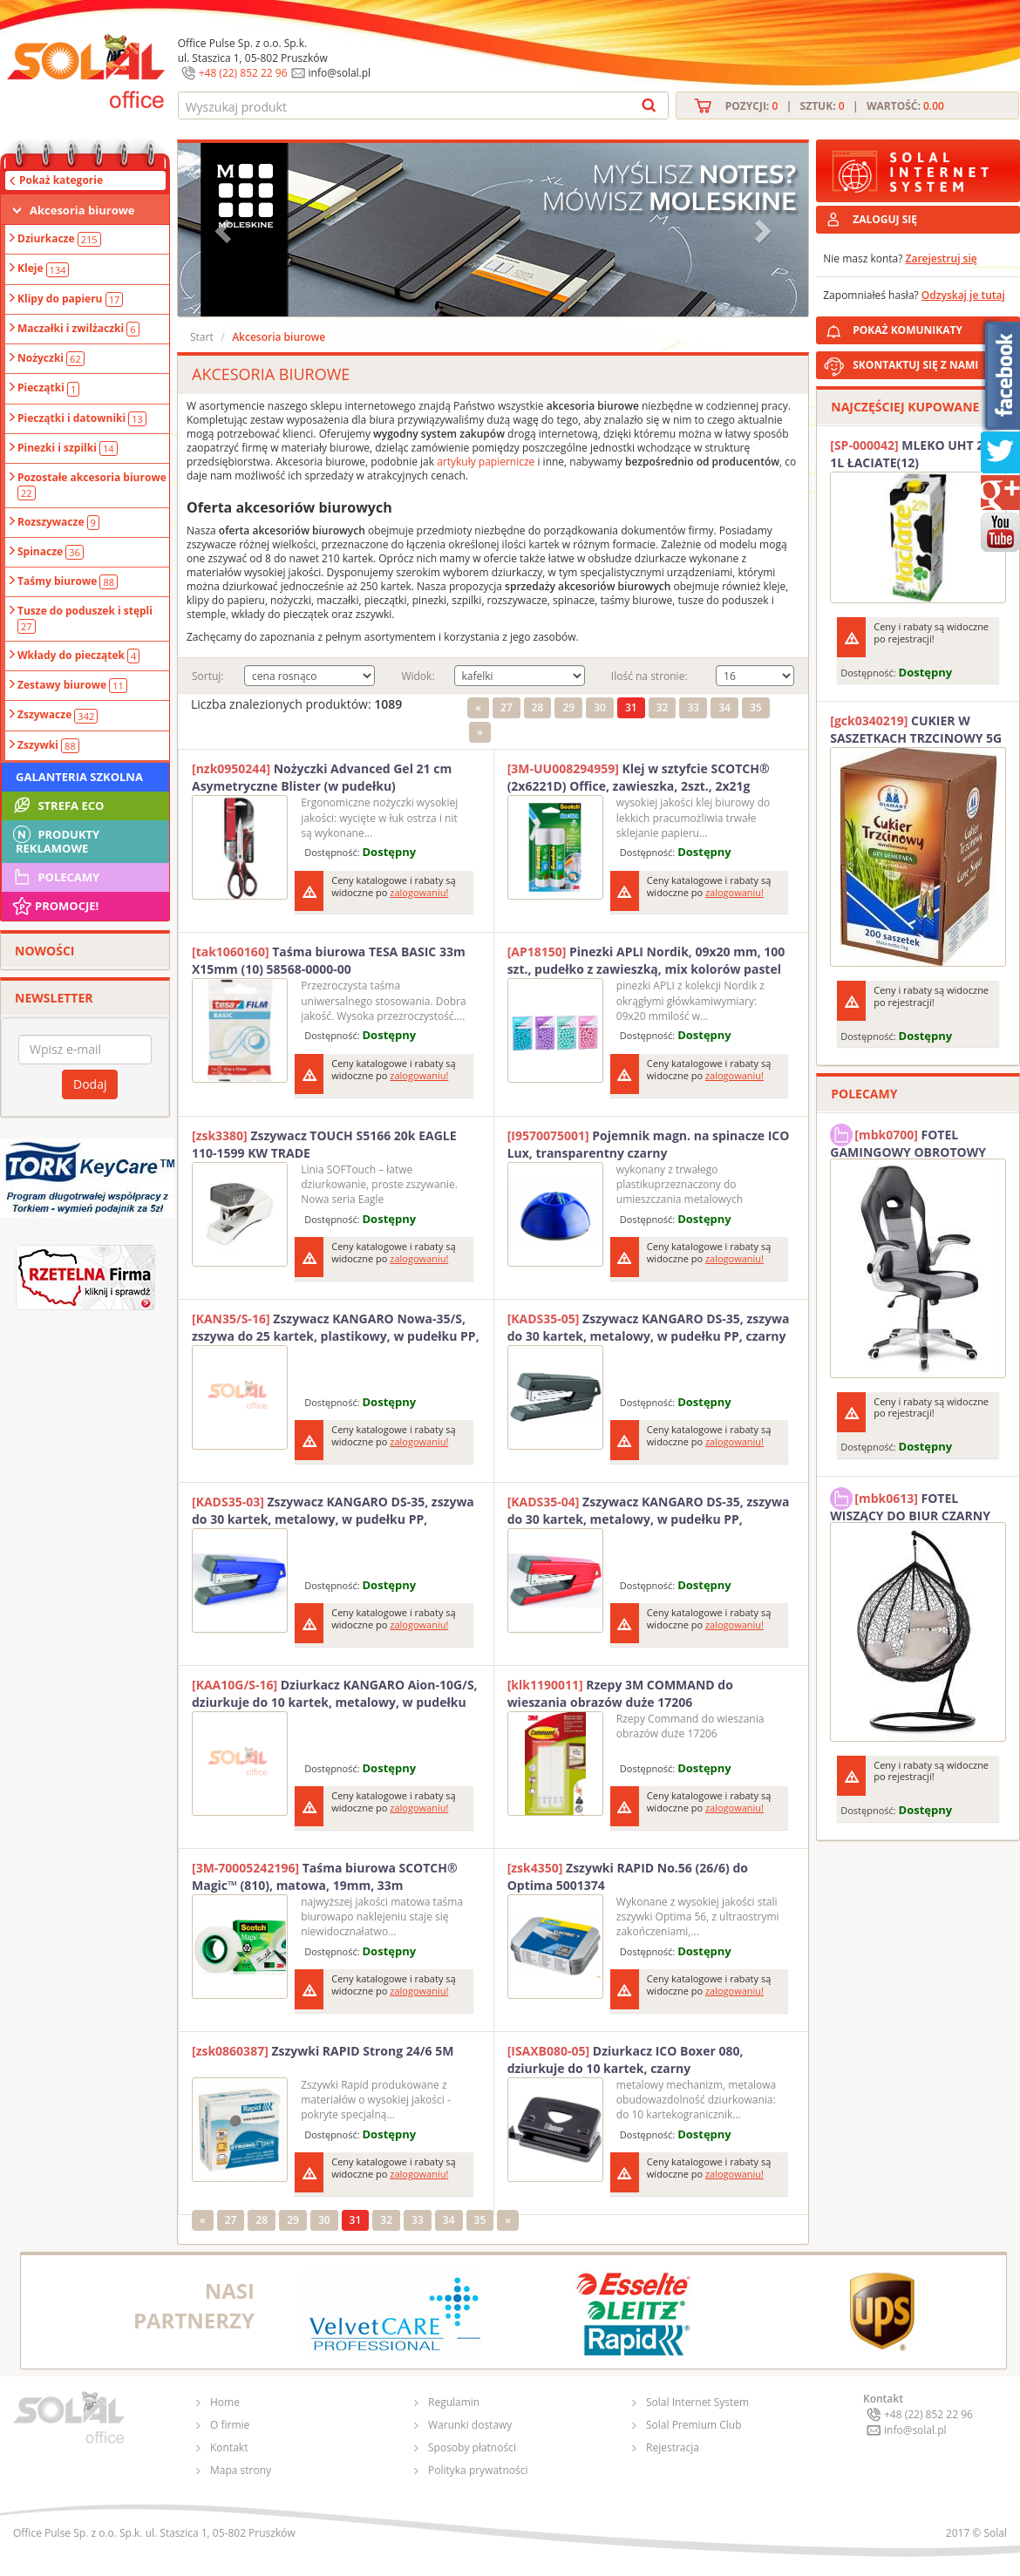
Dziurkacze (59, 239)
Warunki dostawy (470, 2424)
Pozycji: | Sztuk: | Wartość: (834, 106)
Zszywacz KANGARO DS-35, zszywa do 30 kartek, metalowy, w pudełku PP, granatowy (333, 1510)
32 (662, 707)
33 (693, 707)
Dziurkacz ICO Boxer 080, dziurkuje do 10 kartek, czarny (625, 2059)
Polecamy (54, 877)
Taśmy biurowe (67, 581)
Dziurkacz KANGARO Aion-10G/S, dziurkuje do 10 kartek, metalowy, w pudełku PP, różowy (335, 1693)
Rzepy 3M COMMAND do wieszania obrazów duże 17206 (620, 1693)
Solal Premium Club (694, 2424)
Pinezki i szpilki (67, 448)
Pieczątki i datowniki (81, 418)
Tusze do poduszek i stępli (85, 618)
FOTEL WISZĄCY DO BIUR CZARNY (910, 1504)
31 (631, 707)
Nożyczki (51, 358)
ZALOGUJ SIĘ (885, 219)
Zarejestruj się (941, 258)
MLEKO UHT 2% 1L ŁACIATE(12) (912, 454)
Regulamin (453, 2402)
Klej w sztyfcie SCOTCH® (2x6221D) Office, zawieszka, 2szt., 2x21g (638, 777)
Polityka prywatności (477, 2470)
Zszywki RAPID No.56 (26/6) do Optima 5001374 (627, 1876)
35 (756, 707)
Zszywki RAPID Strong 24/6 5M (322, 2050)
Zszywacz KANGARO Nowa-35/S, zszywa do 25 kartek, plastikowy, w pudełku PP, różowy (335, 1327)
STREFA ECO (57, 805)
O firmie (229, 2424)
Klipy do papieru (70, 299)
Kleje (43, 268)
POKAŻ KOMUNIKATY (933, 327)
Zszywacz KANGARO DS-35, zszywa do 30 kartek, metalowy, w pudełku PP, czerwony (648, 1510)
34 (724, 707)
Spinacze (50, 552)
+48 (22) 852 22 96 (243, 72)
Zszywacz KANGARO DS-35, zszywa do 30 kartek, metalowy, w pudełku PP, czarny (648, 1327)
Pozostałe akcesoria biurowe (92, 485)
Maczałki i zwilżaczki (78, 328)
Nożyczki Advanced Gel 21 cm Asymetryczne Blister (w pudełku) (322, 777)
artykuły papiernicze (485, 461)
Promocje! (54, 905)
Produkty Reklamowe (54, 839)
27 (506, 707)
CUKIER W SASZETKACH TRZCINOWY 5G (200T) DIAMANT (916, 729)
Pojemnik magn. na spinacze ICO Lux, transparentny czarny (648, 1144)
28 (538, 707)
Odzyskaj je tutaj (963, 295)
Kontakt (229, 2447)
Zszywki (48, 745)
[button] (225, 229)
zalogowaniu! (419, 892)
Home (225, 2402)
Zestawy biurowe (72, 685)
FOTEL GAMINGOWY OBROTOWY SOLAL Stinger (908, 1141)
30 (600, 707)
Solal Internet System (697, 2402)
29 (568, 707)
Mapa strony (240, 2470)
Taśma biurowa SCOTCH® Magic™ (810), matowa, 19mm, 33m (325, 1876)
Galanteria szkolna (79, 777)
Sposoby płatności (472, 2447)
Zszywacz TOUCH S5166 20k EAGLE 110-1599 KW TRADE (324, 1144)
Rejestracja (672, 2447)
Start (202, 337)
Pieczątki (48, 388)
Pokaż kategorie (61, 180)
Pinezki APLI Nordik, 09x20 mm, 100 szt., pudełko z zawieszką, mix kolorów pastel (646, 960)
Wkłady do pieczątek (78, 655)
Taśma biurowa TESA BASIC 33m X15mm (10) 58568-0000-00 (329, 960)
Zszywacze (57, 715)
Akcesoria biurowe (82, 210)
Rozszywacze (58, 522)
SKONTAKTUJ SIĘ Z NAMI (915, 364)
